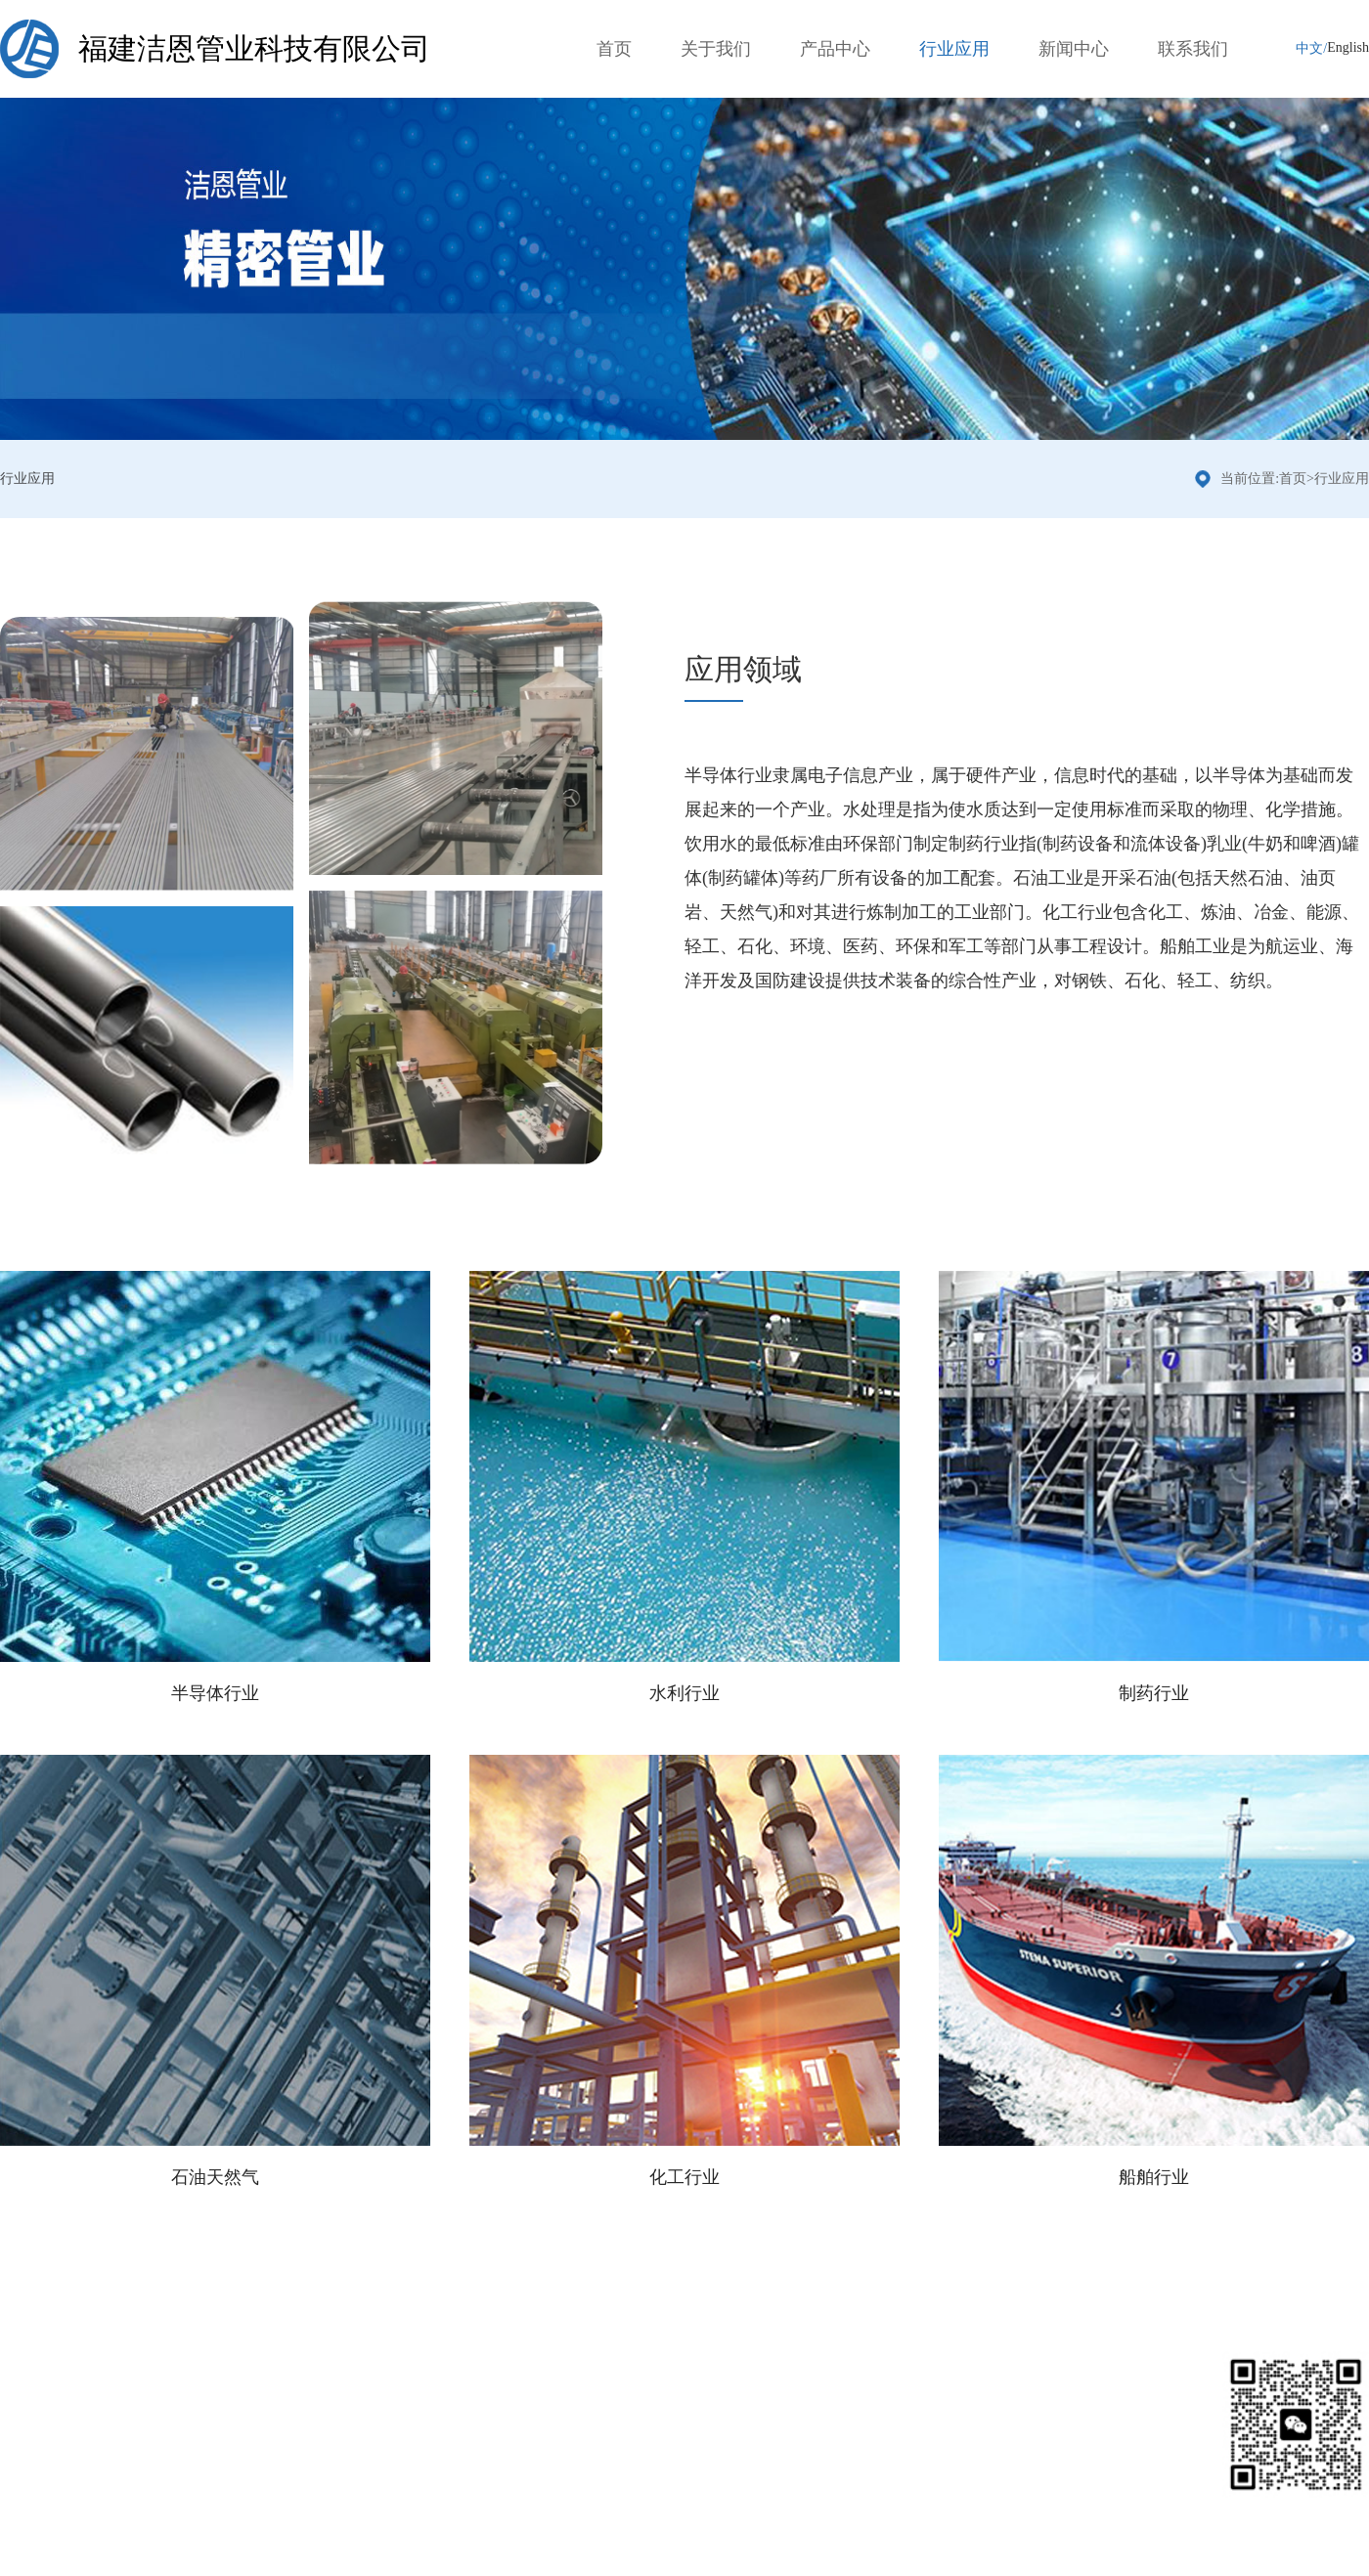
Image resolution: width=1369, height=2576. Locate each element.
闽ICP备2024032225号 (406, 2554)
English (1348, 47)
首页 (614, 49)
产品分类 (209, 2359)
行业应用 (954, 49)
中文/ (1311, 48)
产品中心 (835, 49)
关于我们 (716, 49)
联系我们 (1193, 49)
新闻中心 (1073, 49)
